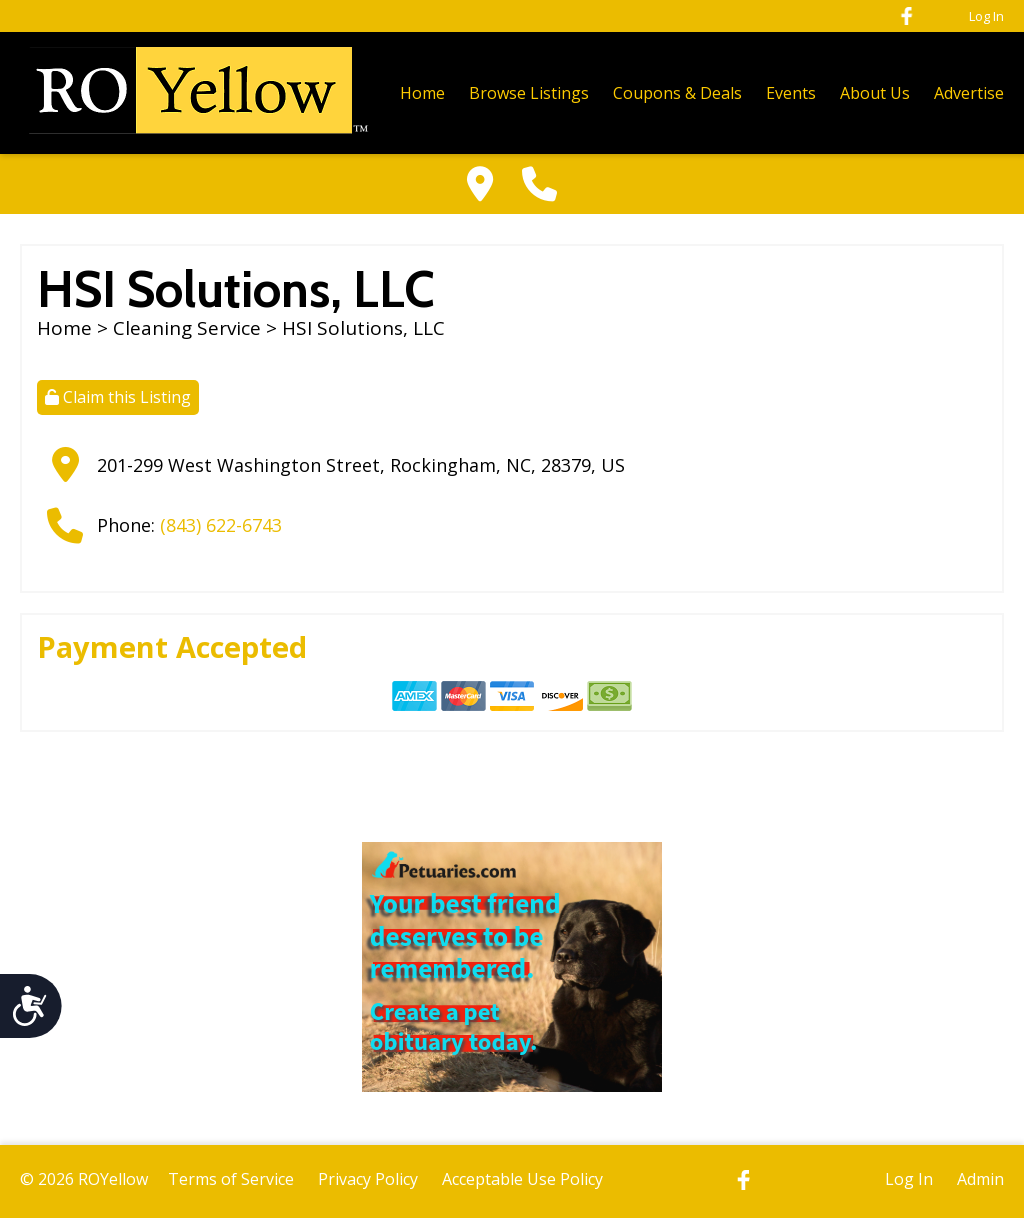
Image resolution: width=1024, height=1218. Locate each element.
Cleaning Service (187, 328)
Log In (986, 16)
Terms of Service (231, 1179)
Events (791, 93)
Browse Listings (529, 93)
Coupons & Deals (677, 93)
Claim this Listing (118, 397)
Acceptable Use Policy (522, 1179)
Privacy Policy (368, 1179)
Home (422, 93)
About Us (875, 93)
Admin (980, 1179)
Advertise (969, 93)
